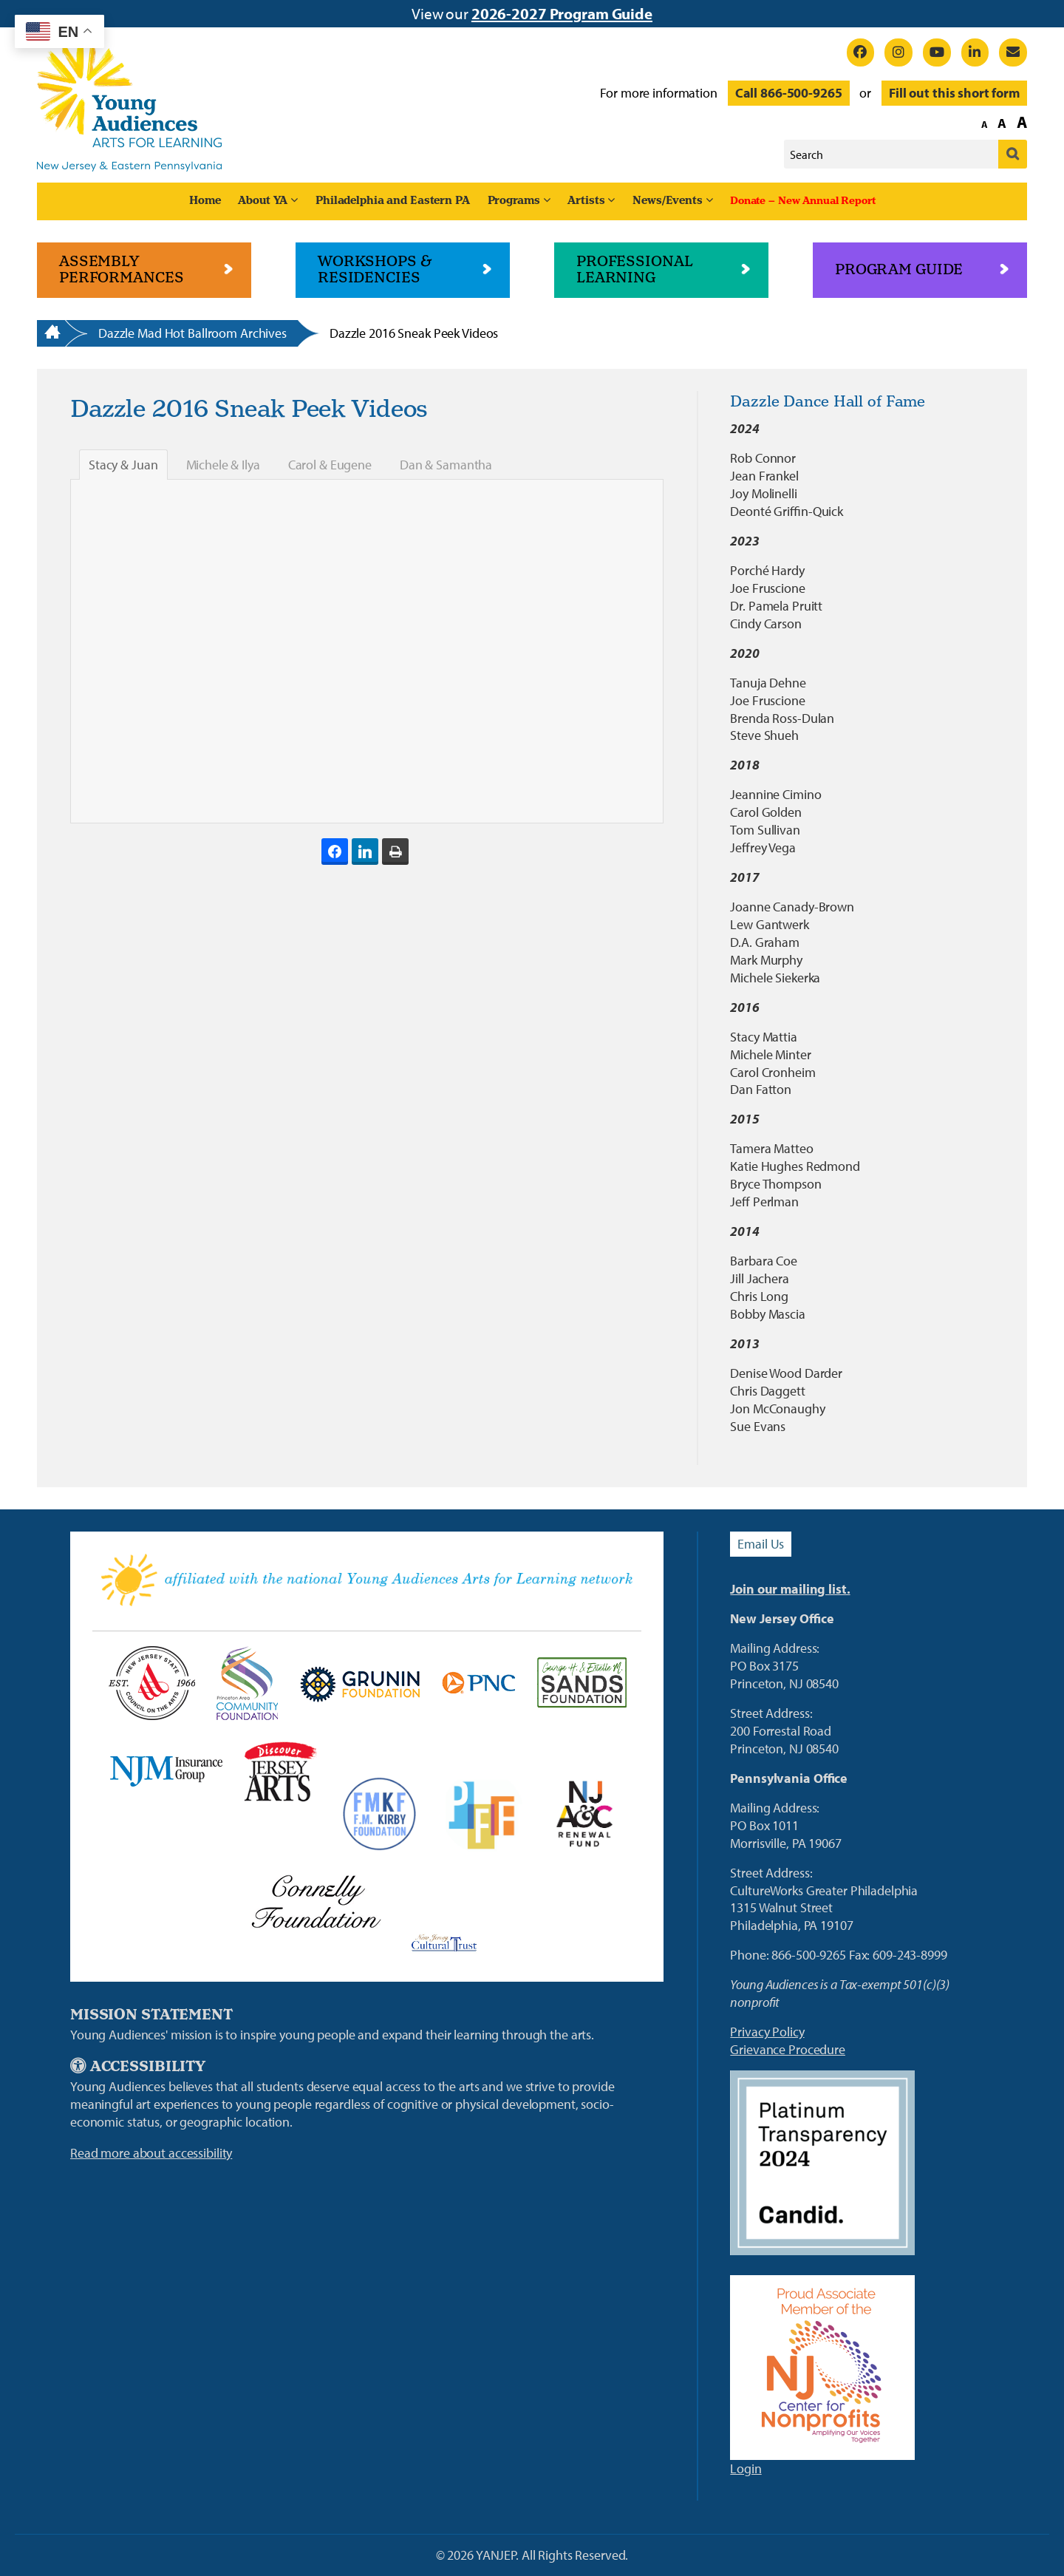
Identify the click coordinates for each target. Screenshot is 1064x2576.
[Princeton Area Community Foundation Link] (247, 1683)
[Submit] (1012, 154)
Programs (514, 200)
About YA (262, 200)
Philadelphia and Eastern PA (393, 200)
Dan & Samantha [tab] (446, 464)
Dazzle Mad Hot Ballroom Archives (192, 332)
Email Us (760, 1543)
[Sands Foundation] (581, 1683)
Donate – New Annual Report (803, 201)
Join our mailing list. (790, 1588)
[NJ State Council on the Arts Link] (151, 1683)
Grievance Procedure (787, 2049)
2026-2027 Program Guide (561, 13)
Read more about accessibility (151, 2152)
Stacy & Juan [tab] (123, 464)
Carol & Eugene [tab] (330, 464)
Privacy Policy (767, 2031)
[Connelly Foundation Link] (316, 1901)
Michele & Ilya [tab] (223, 464)
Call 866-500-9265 (788, 92)
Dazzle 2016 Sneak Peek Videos (414, 332)
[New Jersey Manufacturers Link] (165, 1771)
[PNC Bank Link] (478, 1683)
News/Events (667, 200)
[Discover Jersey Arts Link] (280, 1771)
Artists (585, 200)
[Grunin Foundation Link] (359, 1683)
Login (745, 2468)
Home (205, 200)
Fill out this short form (954, 92)
